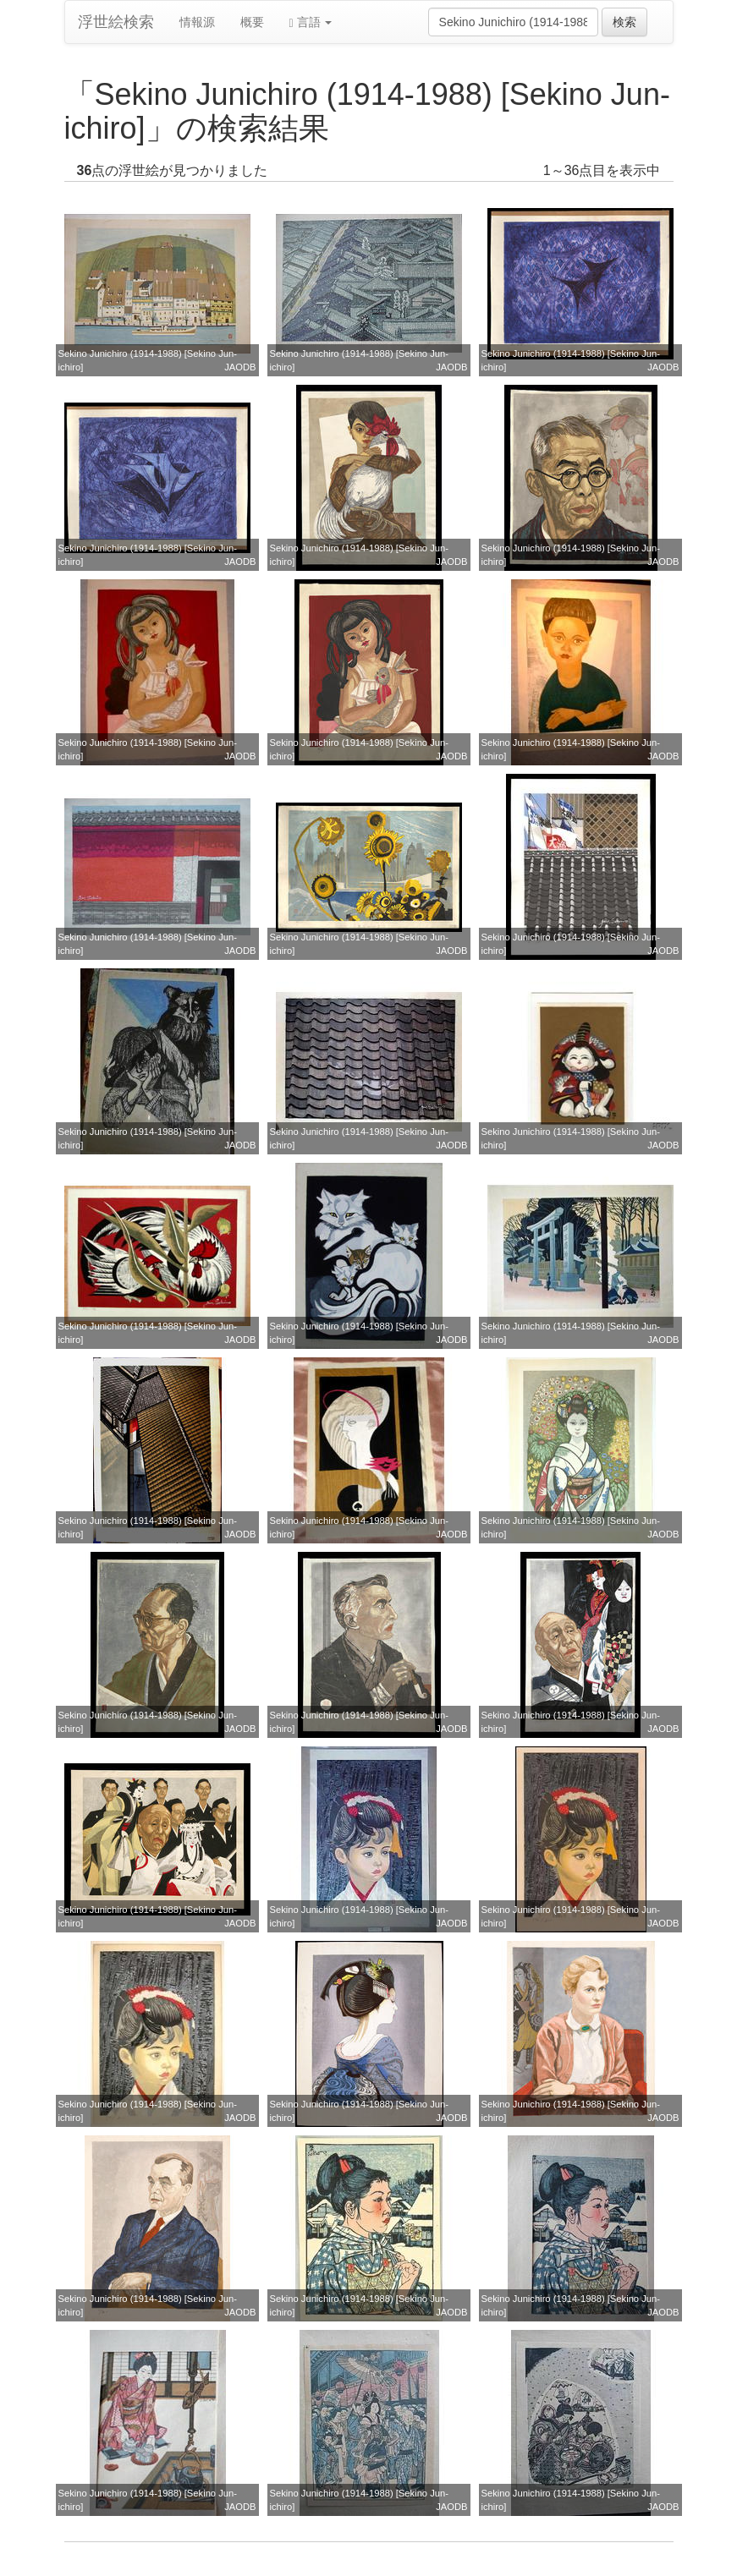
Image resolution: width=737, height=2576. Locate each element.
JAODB (240, 367)
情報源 (197, 22)
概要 (252, 22)
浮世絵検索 (116, 22)
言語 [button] (311, 22)
